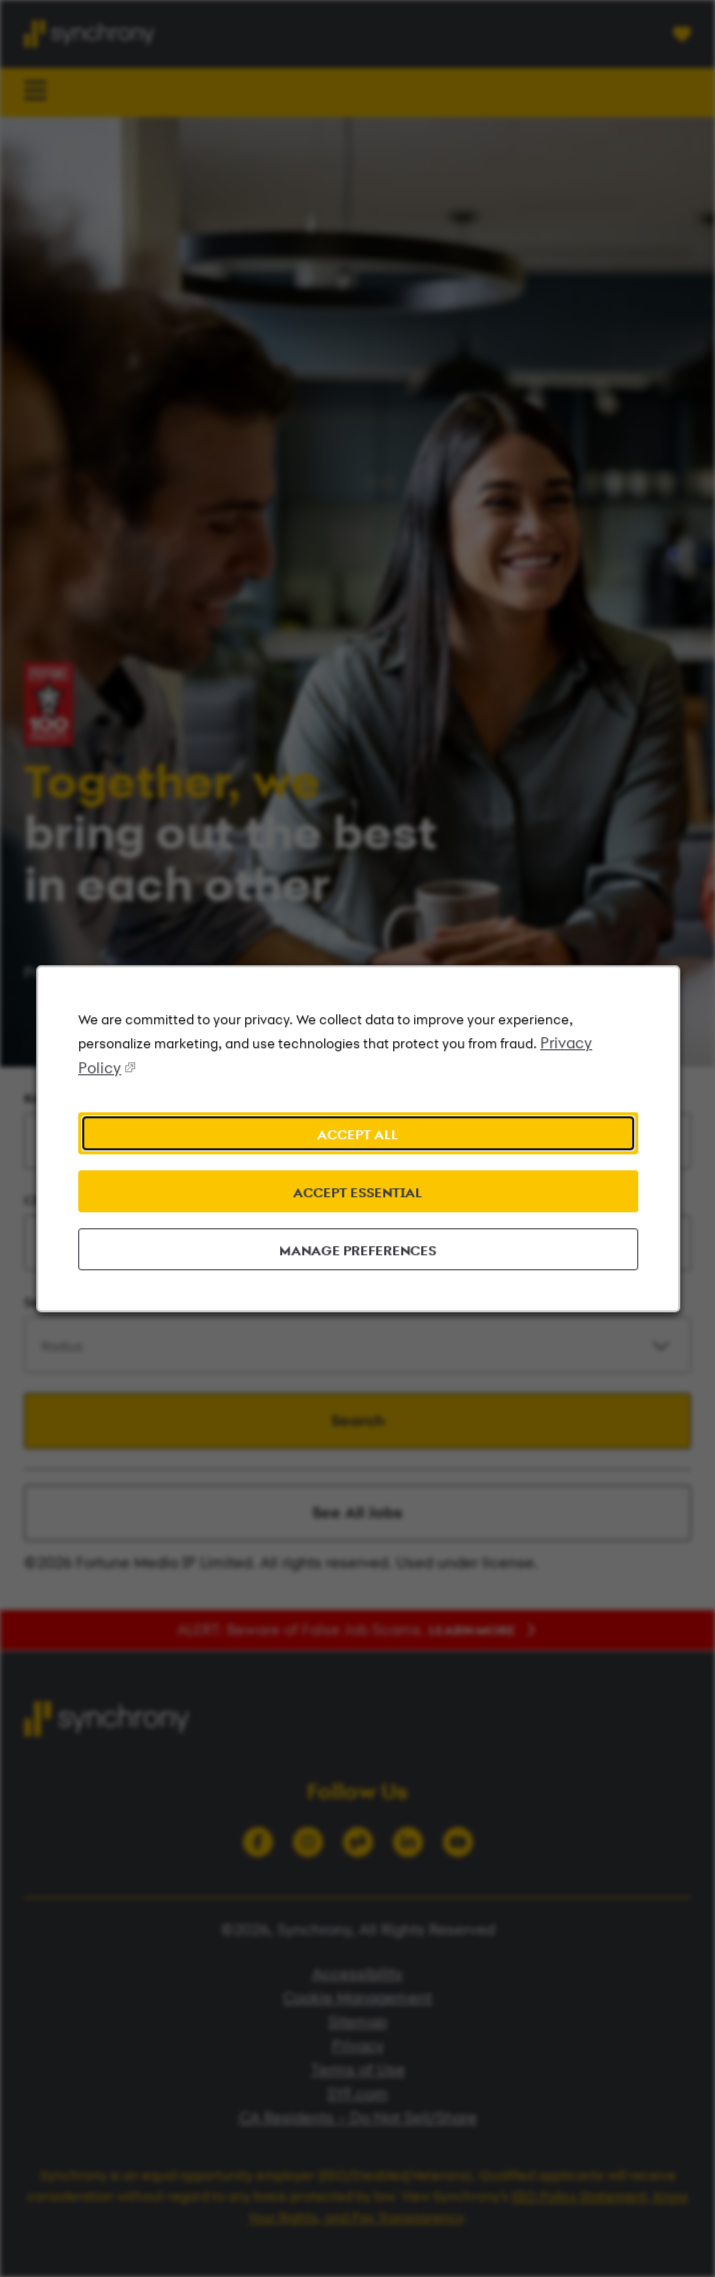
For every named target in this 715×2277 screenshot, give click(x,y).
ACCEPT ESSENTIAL (358, 1194)
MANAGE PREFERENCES (357, 1251)
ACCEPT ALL (357, 1136)
